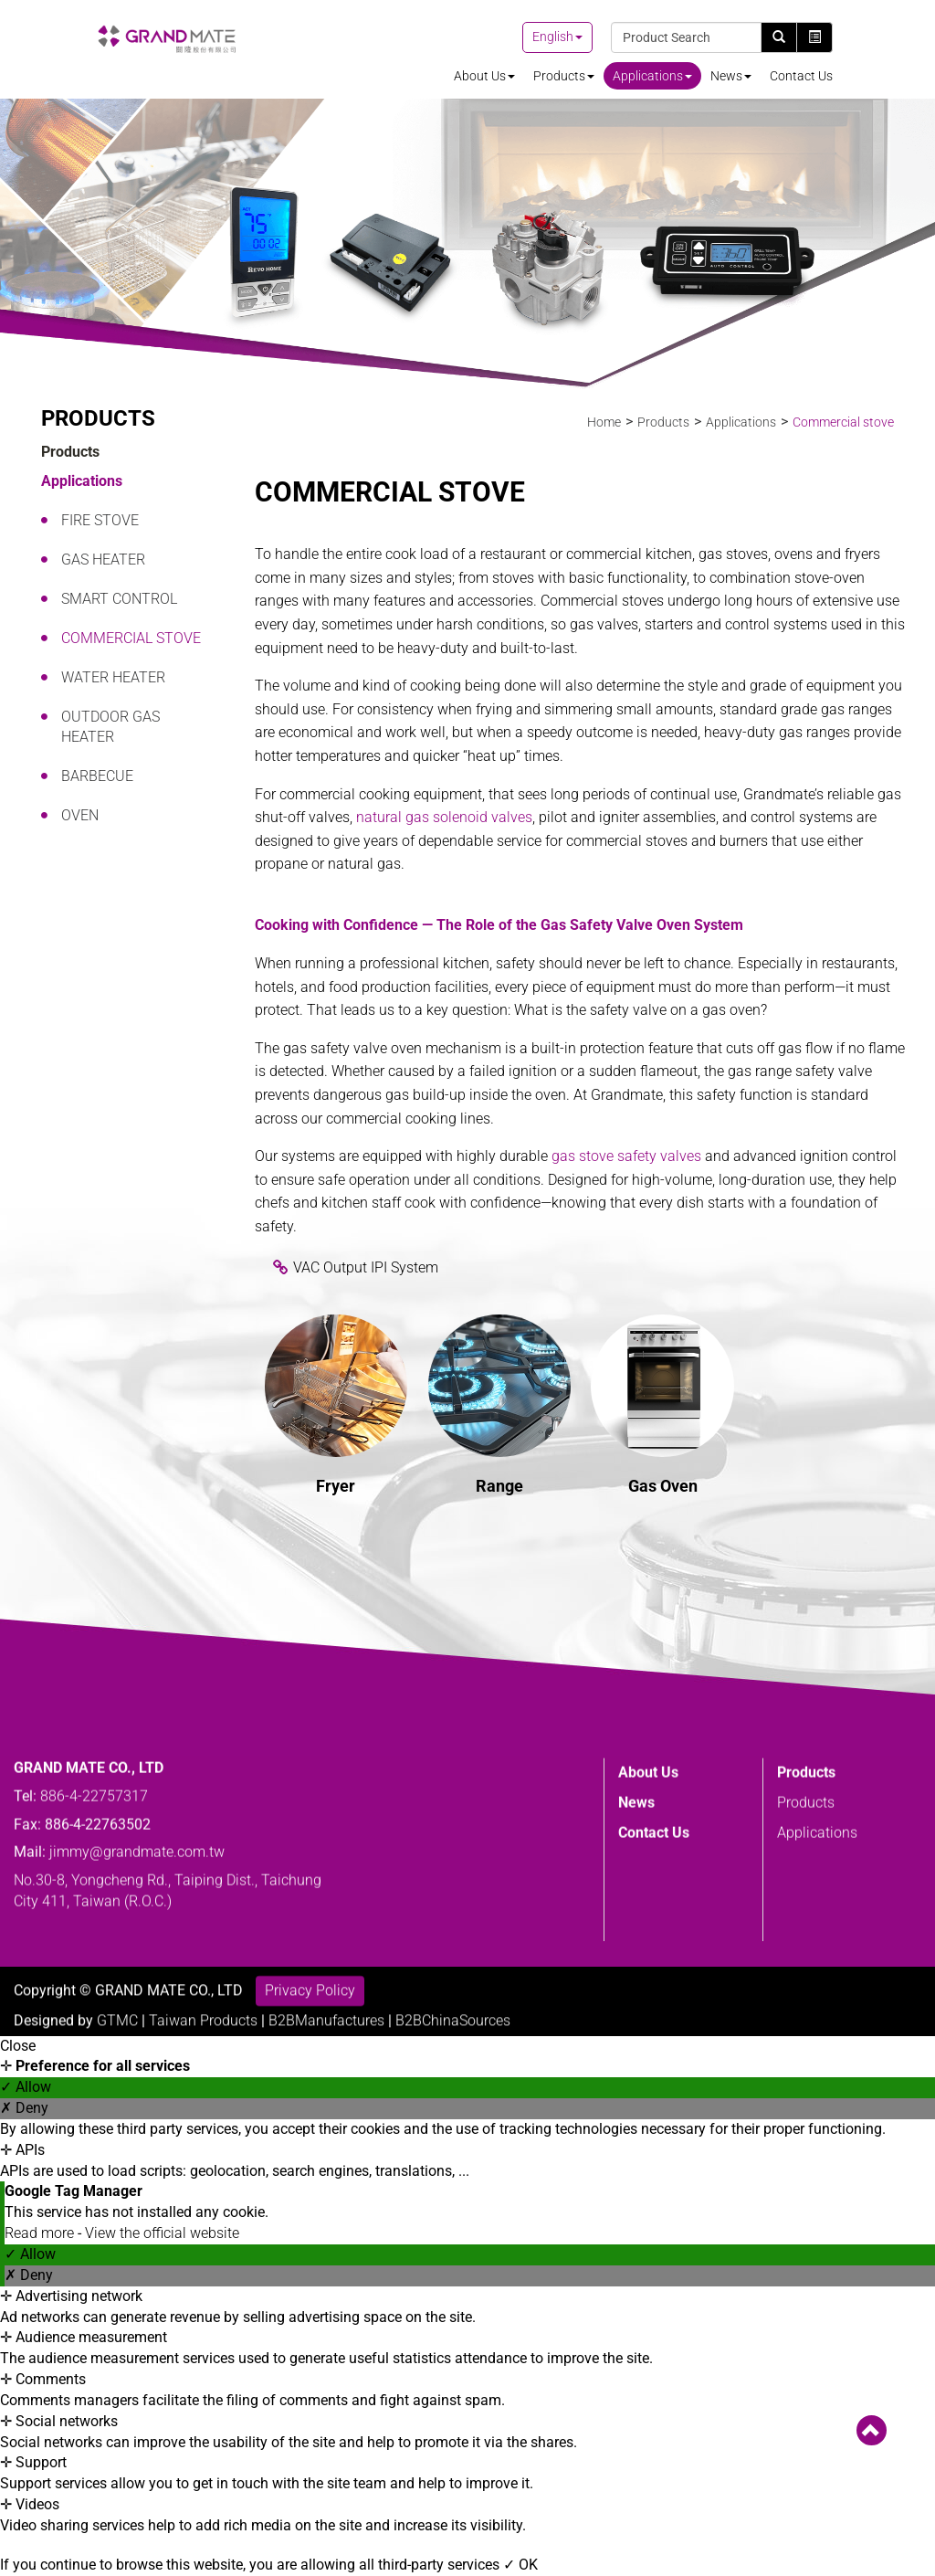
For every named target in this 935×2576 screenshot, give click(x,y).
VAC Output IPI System (365, 1267)
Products (563, 76)
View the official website (162, 2233)
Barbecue (97, 776)
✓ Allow (25, 2087)
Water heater (113, 677)
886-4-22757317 (94, 1930)
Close (18, 2045)
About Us (484, 76)
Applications (652, 76)
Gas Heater (103, 559)
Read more (41, 2233)
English (552, 36)
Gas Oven (663, 1485)
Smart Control (119, 598)
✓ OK (520, 2564)
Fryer (335, 1485)
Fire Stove (100, 520)
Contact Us (801, 76)
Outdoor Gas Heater (110, 727)
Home (604, 422)
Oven (80, 815)
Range (499, 1485)
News (730, 76)
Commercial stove (131, 638)
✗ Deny (24, 2108)
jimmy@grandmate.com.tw (137, 1987)
